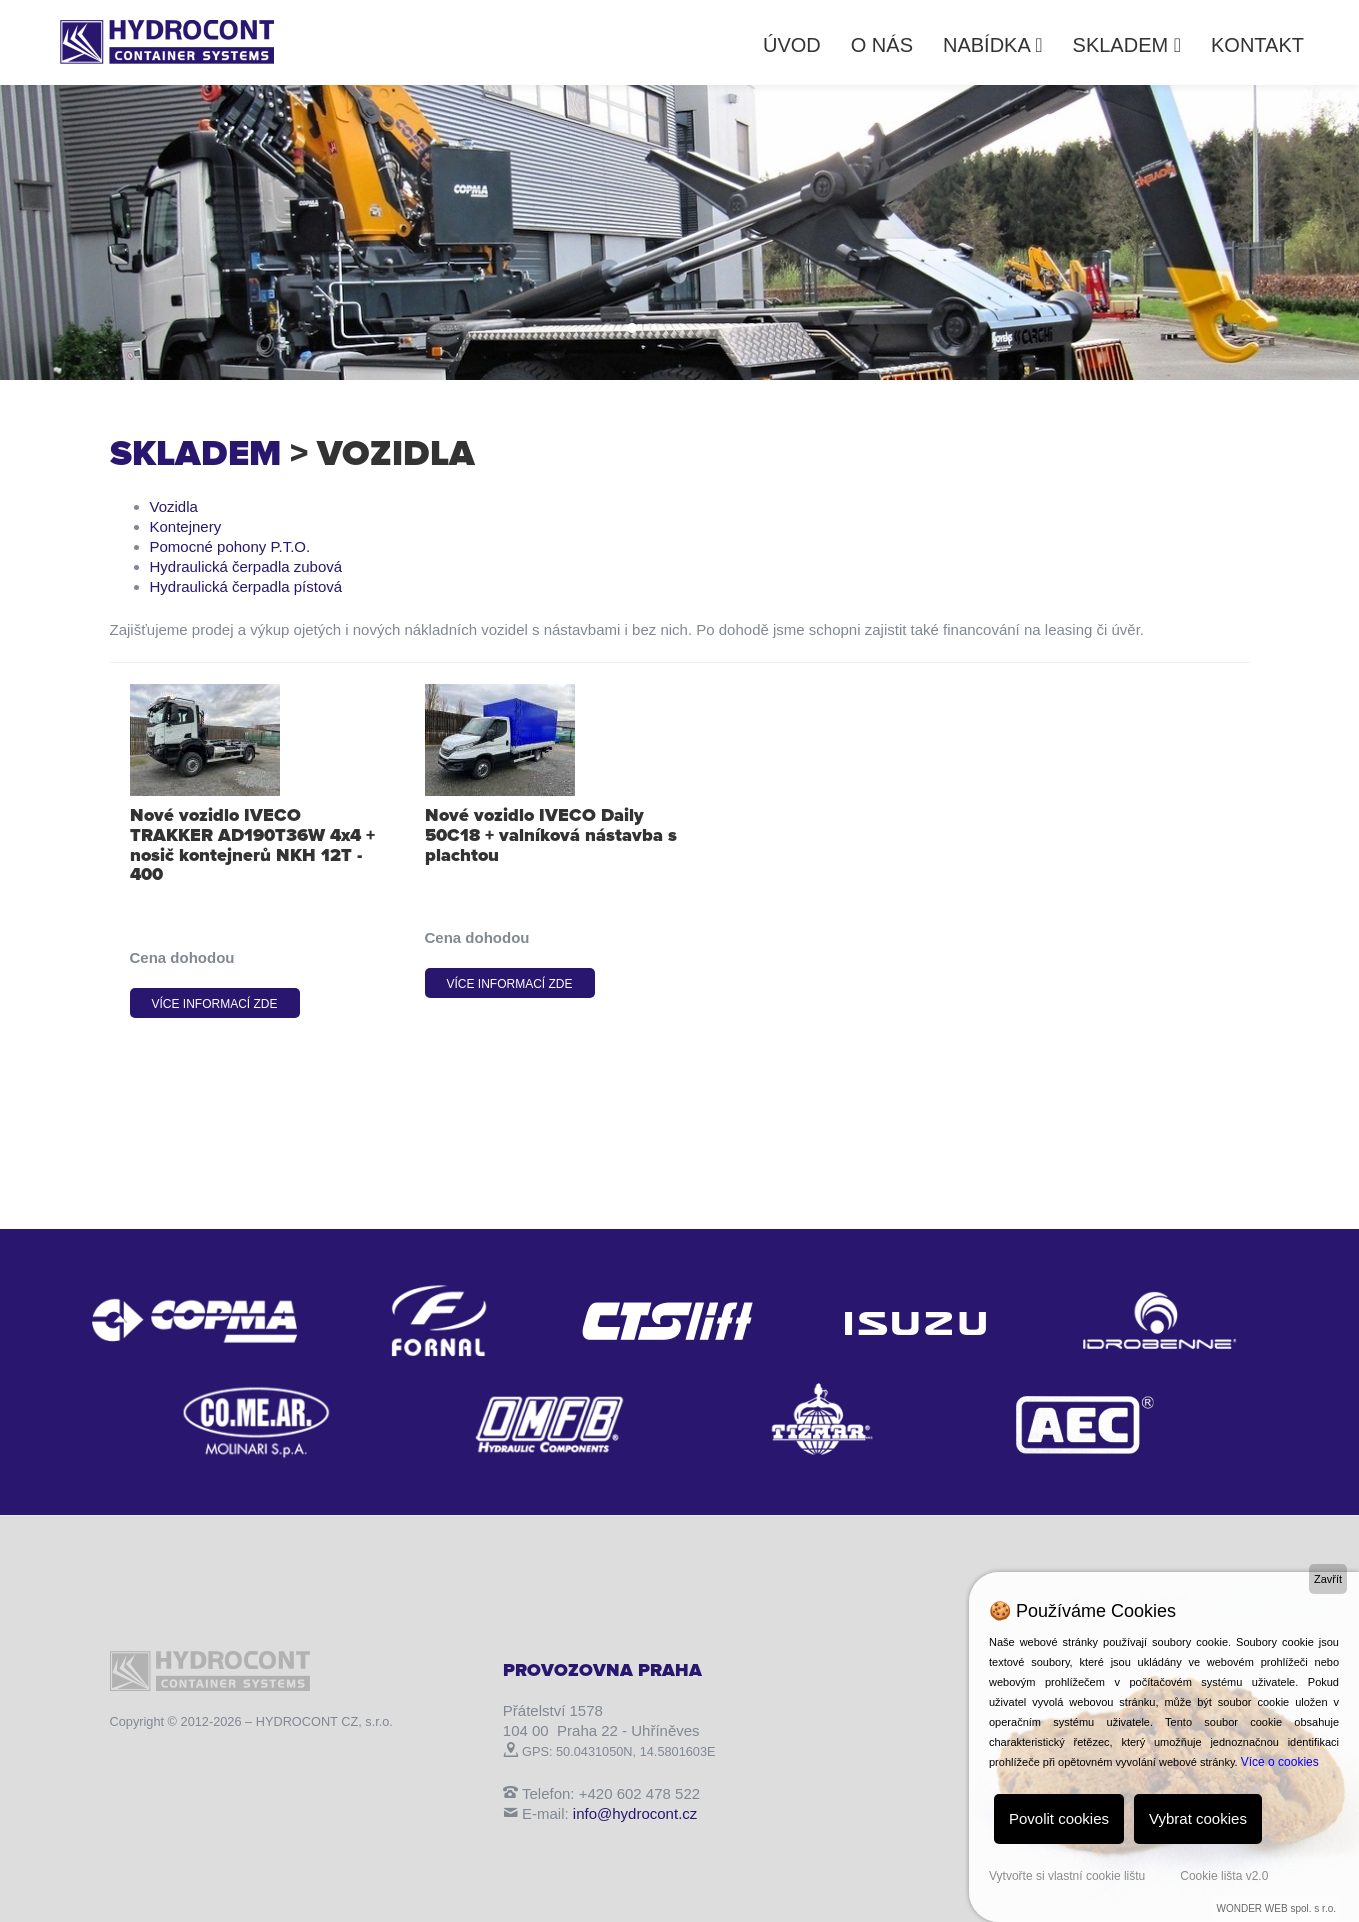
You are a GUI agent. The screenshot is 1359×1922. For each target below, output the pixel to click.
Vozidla (174, 506)
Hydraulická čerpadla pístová (246, 586)
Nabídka (993, 45)
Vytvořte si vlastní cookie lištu (1067, 1876)
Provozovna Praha (602, 1670)
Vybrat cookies (1198, 1818)
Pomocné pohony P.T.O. (230, 546)
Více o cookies (1280, 1762)
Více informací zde (215, 1004)
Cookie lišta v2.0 (1224, 1876)
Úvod (792, 45)
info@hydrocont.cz (635, 1813)
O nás (882, 45)
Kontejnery (186, 526)
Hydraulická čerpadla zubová (246, 566)
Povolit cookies (1059, 1818)
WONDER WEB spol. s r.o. (1276, 1908)
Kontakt (1257, 45)
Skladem (1127, 45)
